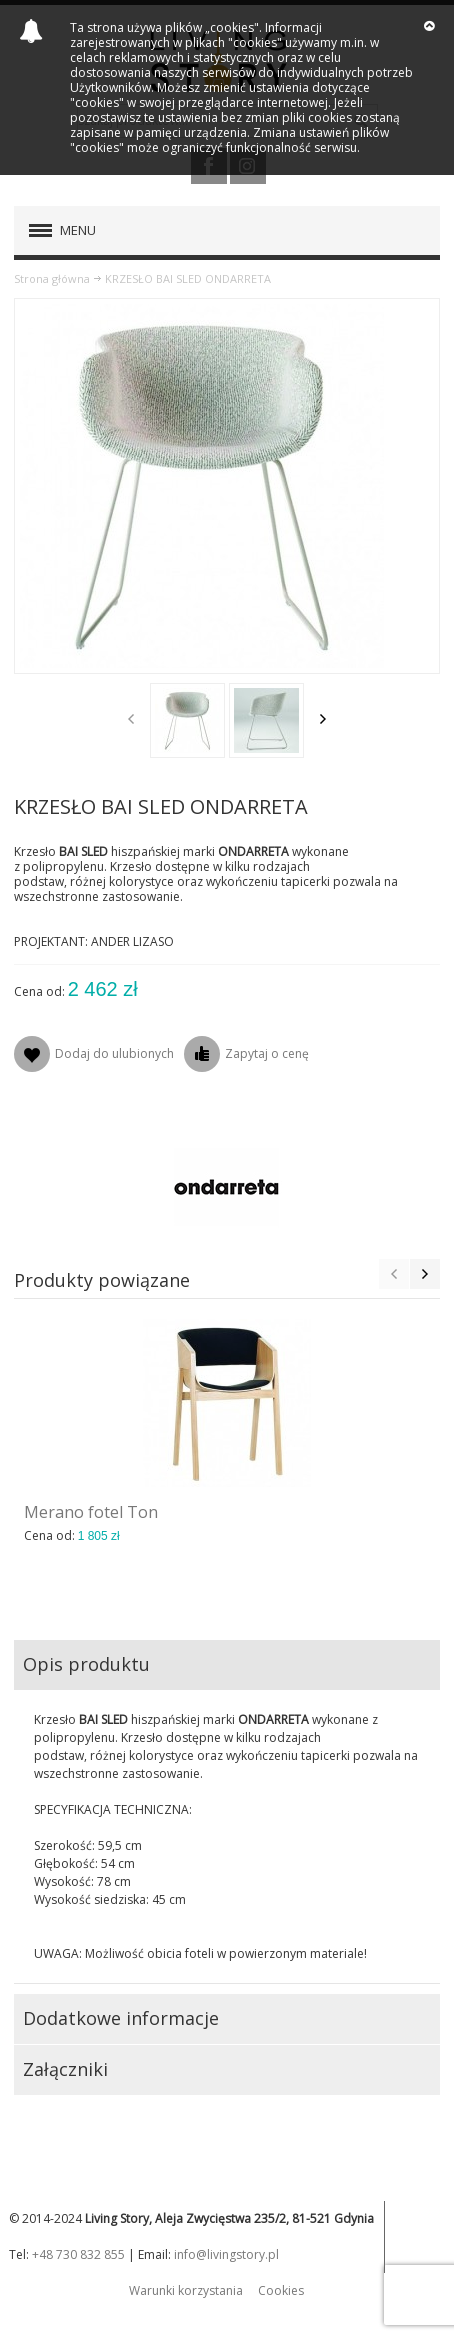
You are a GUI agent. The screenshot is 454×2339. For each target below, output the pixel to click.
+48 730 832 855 (78, 2254)
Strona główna (52, 278)
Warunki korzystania (186, 2290)
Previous (131, 719)
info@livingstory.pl (226, 2254)
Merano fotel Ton (91, 1512)
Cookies (281, 2290)
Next (323, 719)
